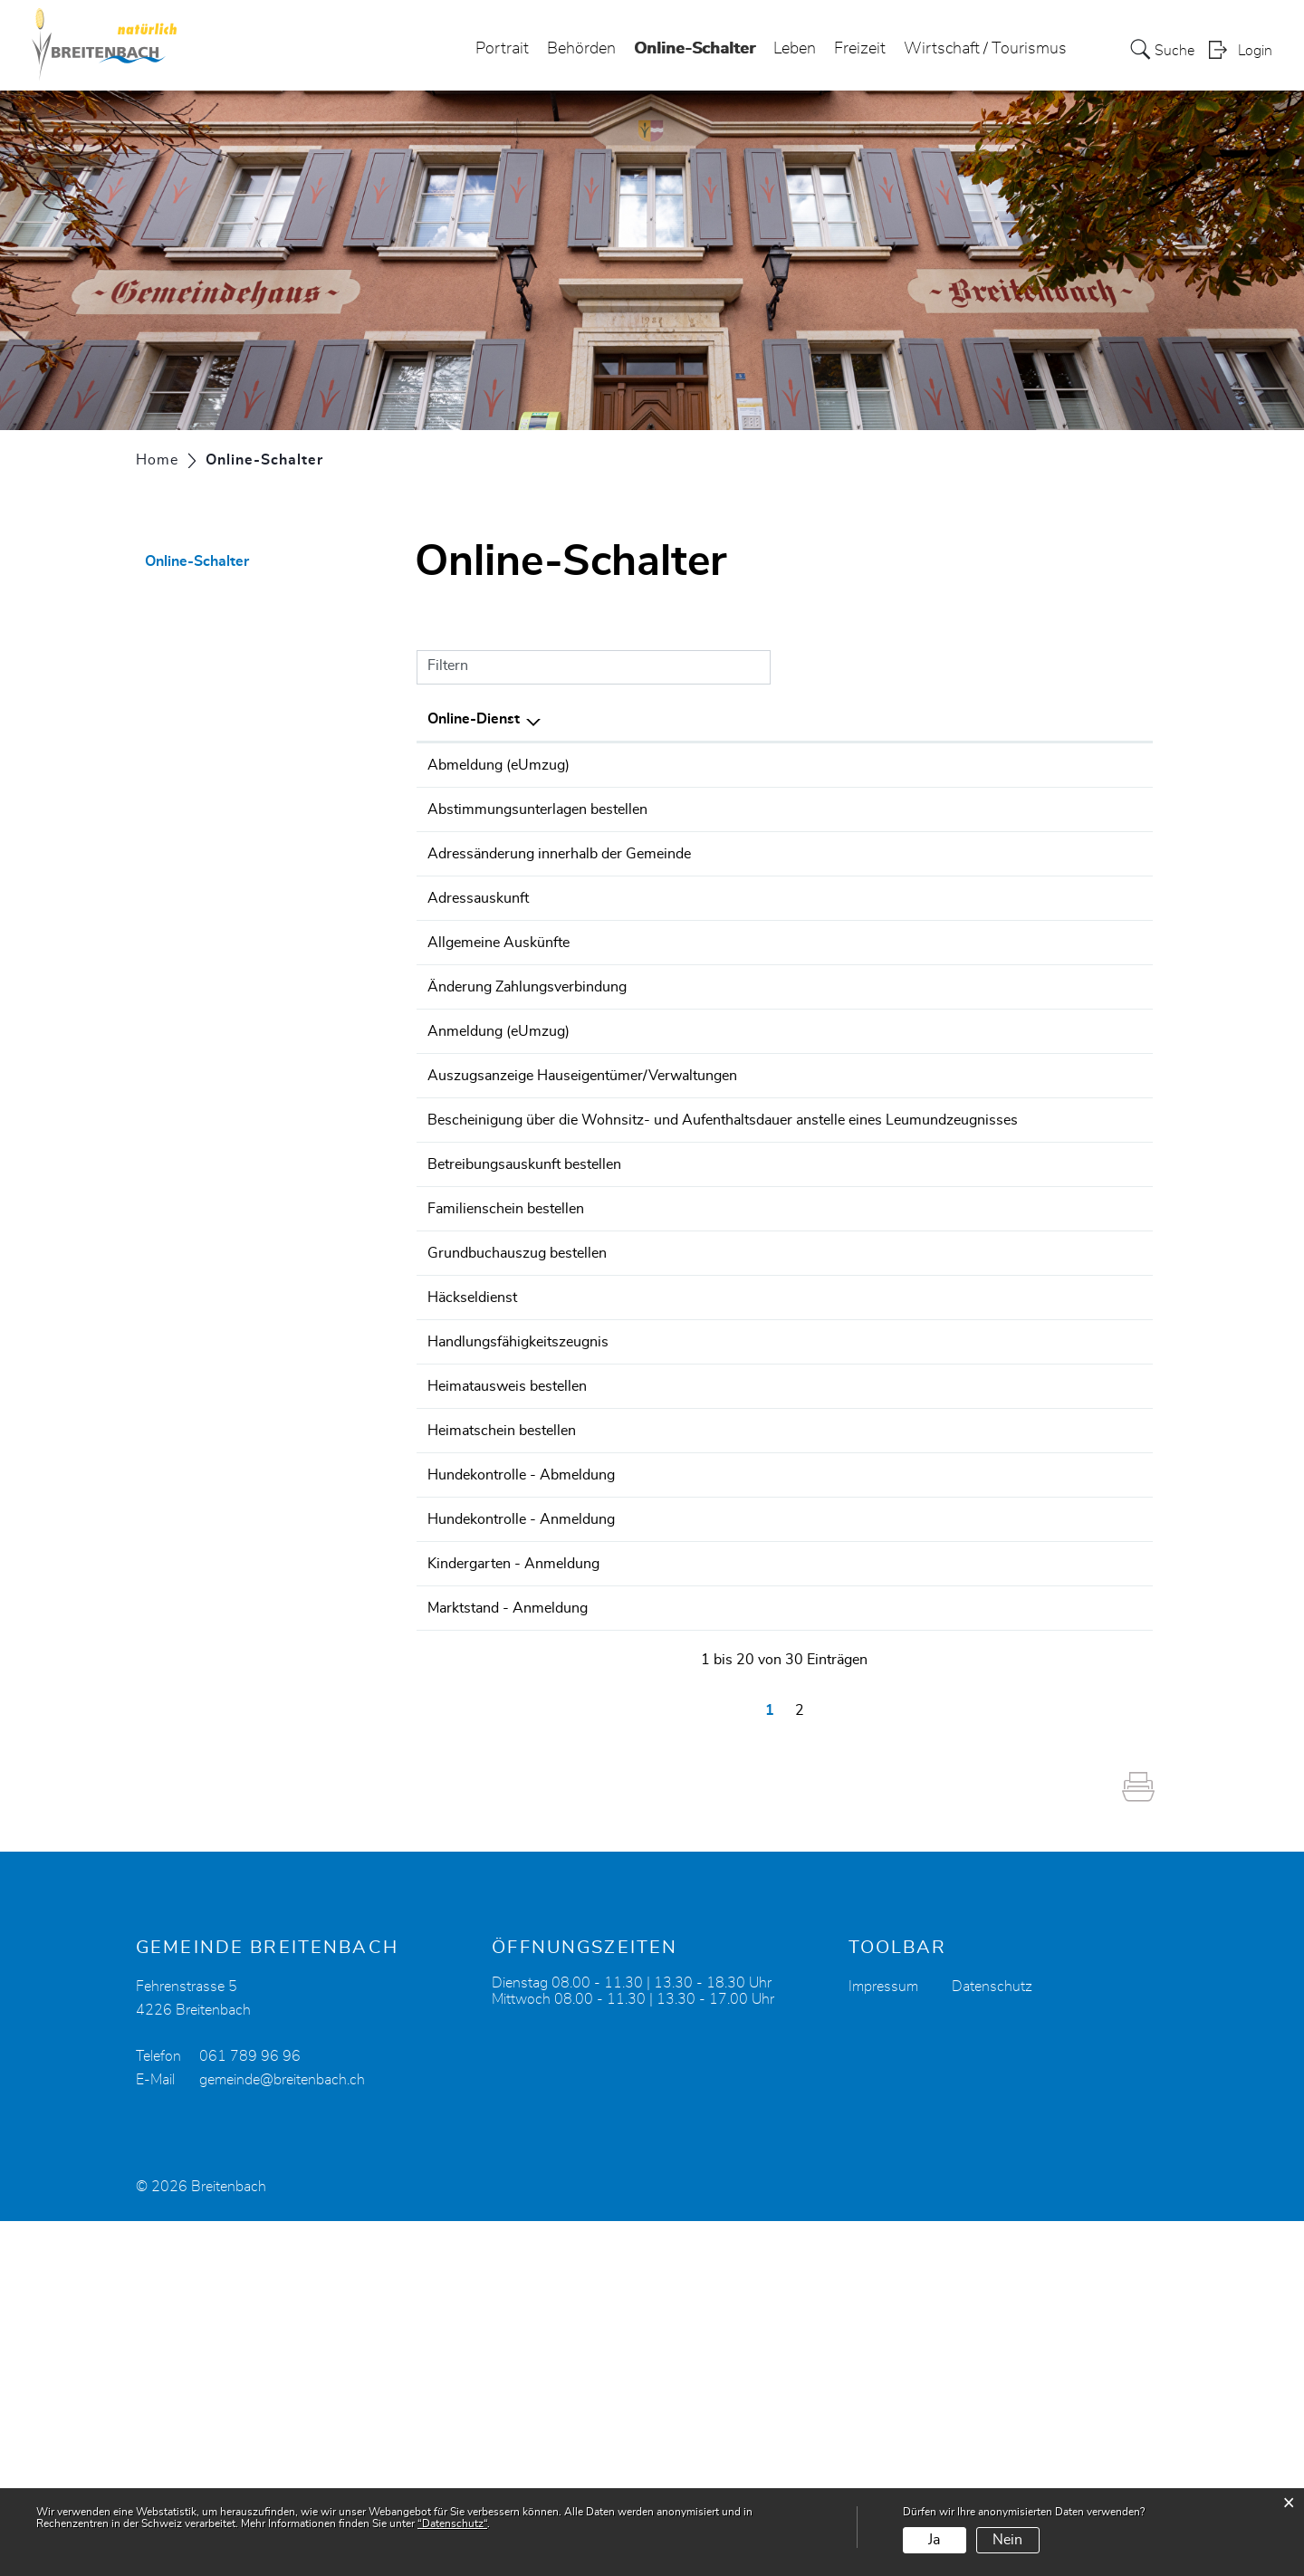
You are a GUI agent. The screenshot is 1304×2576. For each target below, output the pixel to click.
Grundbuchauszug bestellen (517, 1456)
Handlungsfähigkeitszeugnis (518, 1576)
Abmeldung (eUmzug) (498, 765)
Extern (1111, 766)
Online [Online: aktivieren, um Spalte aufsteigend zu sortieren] (974, 719)
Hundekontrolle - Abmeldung (521, 1747)
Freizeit (860, 49)
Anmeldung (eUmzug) (498, 1164)
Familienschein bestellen (505, 1405)
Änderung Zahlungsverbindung (527, 1094)
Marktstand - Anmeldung (507, 1937)
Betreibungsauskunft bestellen (524, 1354)
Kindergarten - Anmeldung (513, 1887)
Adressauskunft (478, 955)
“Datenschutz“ (452, 2523)
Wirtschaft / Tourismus (985, 49)
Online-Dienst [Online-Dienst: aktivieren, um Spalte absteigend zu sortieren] (473, 719)
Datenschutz (992, 2341)
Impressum (883, 2341)
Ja (934, 2540)
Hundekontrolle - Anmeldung (521, 1817)
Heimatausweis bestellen (507, 1627)
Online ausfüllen (1013, 826)
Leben (794, 49)
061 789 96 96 (250, 2411)
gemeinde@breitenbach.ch (282, 2435)
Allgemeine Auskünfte (498, 1025)
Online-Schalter (694, 44)
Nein (1007, 2540)
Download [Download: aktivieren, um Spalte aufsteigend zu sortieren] (1106, 719)
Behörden (581, 49)
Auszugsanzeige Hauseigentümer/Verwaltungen (582, 1215)
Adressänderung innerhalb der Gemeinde (559, 885)
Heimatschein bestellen (501, 1697)
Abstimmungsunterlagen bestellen (537, 816)
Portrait (502, 49)
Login (1255, 50)
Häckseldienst (472, 1506)
